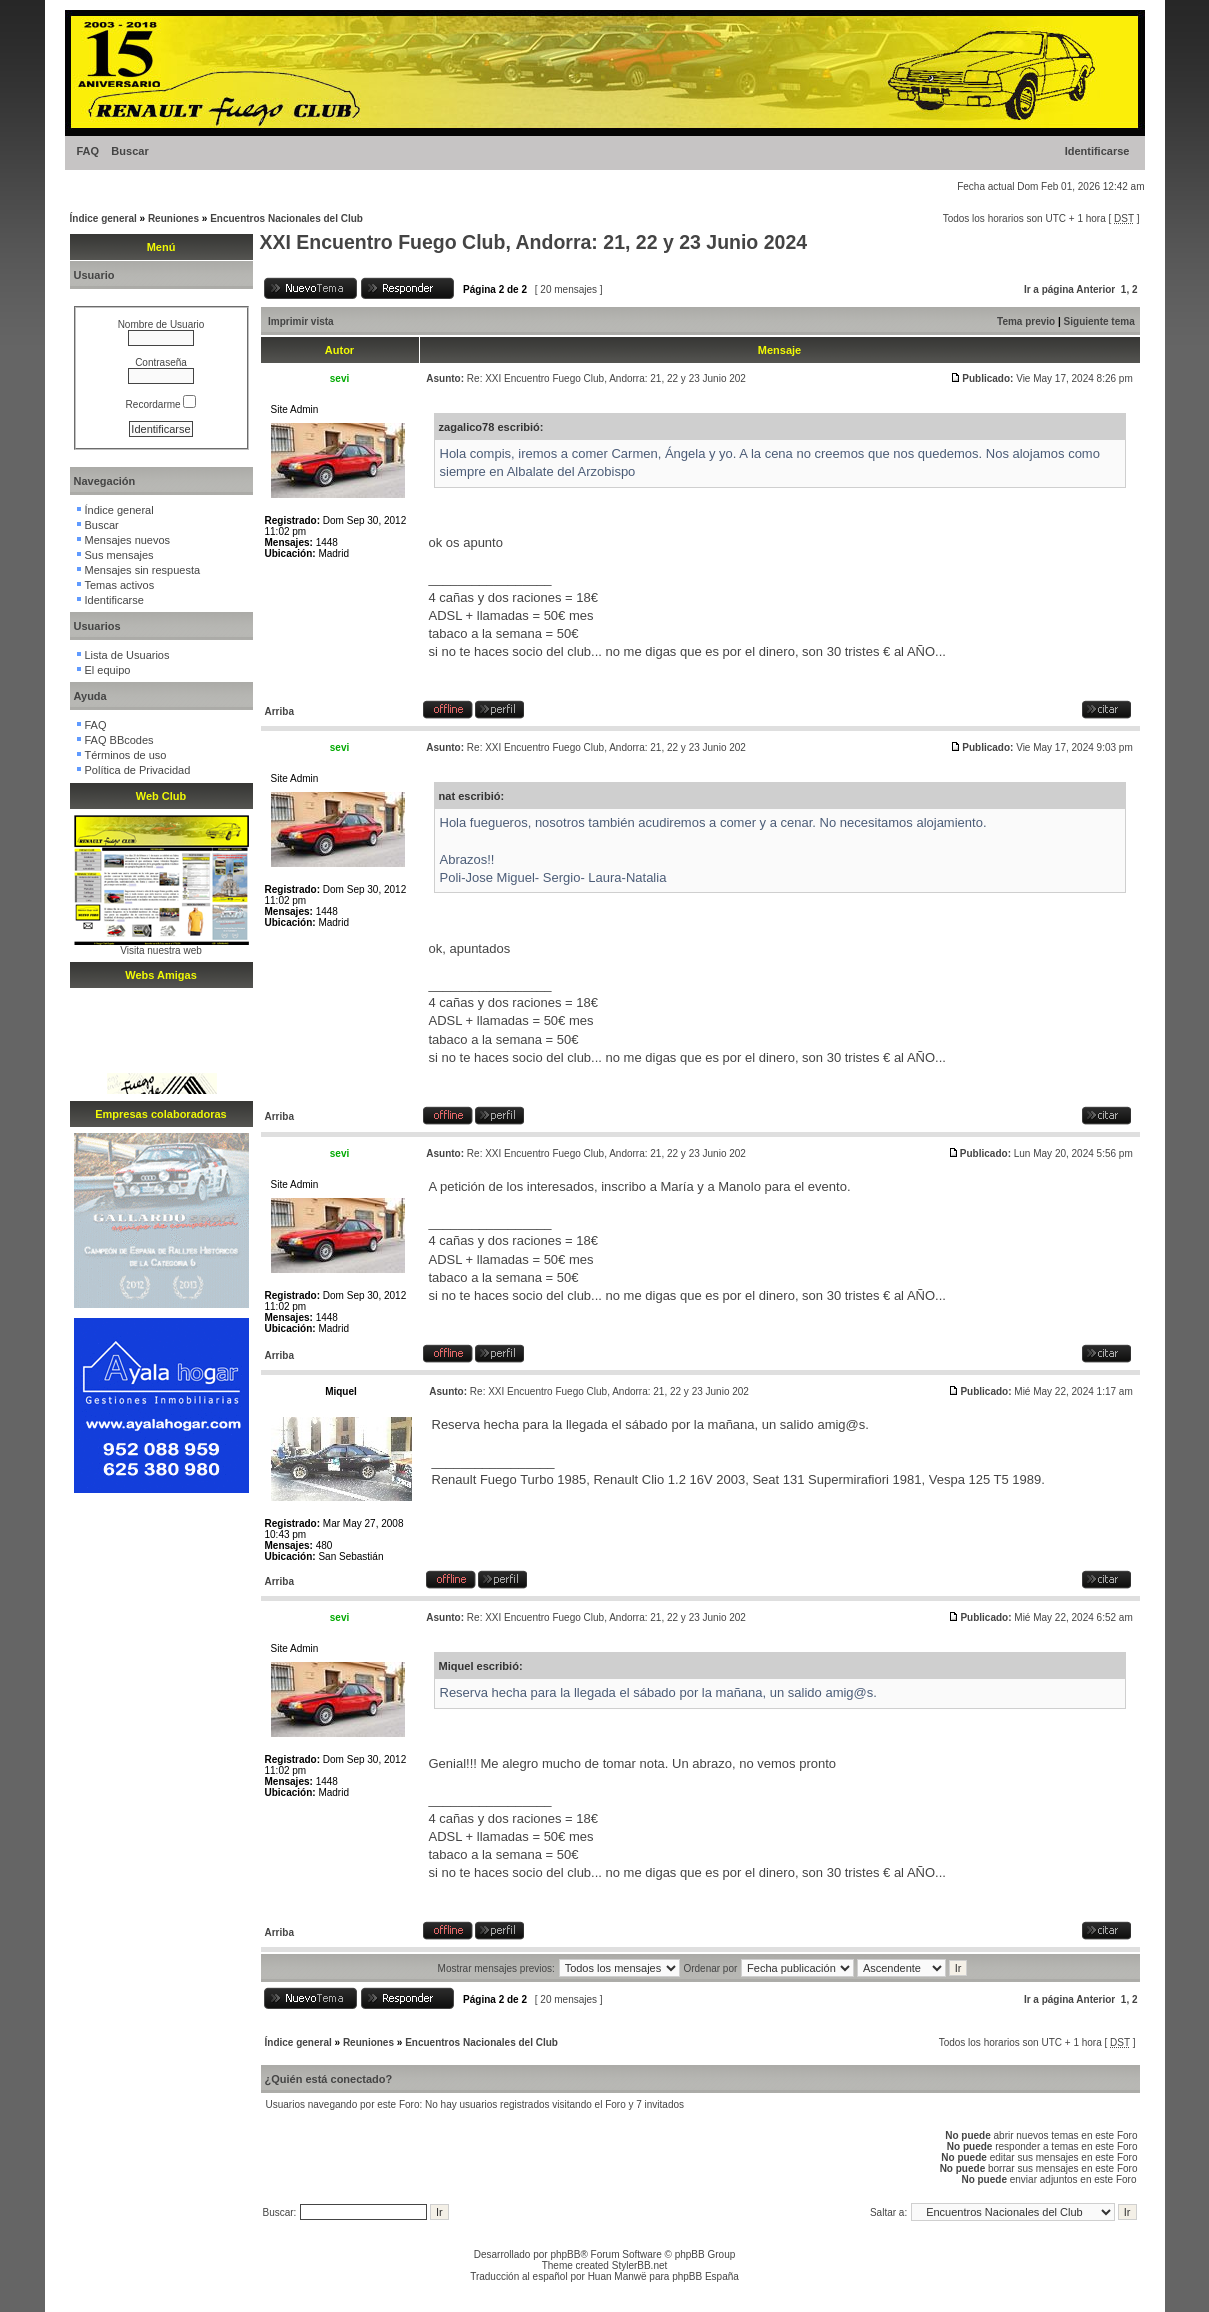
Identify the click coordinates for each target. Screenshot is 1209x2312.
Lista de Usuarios (127, 655)
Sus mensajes (119, 555)
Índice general (103, 218)
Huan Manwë (617, 2276)
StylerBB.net (640, 2265)
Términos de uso (126, 755)
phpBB (565, 2254)
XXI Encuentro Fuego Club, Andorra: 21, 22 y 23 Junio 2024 (534, 242)
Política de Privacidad (138, 770)
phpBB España (705, 2276)
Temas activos (120, 585)
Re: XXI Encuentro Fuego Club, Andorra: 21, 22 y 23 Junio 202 (606, 378)
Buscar (129, 151)
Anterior (1095, 289)
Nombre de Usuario (161, 324)
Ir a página (1049, 289)
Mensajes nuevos (128, 540)
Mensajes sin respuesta (143, 570)
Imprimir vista (301, 321)
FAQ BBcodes (119, 740)
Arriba (279, 711)
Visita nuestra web (161, 950)
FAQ (88, 151)
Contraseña (161, 362)
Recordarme (161, 404)
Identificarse (1097, 151)
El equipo (108, 670)
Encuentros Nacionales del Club (286, 218)
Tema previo (1026, 321)
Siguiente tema (1099, 321)
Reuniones (173, 218)
